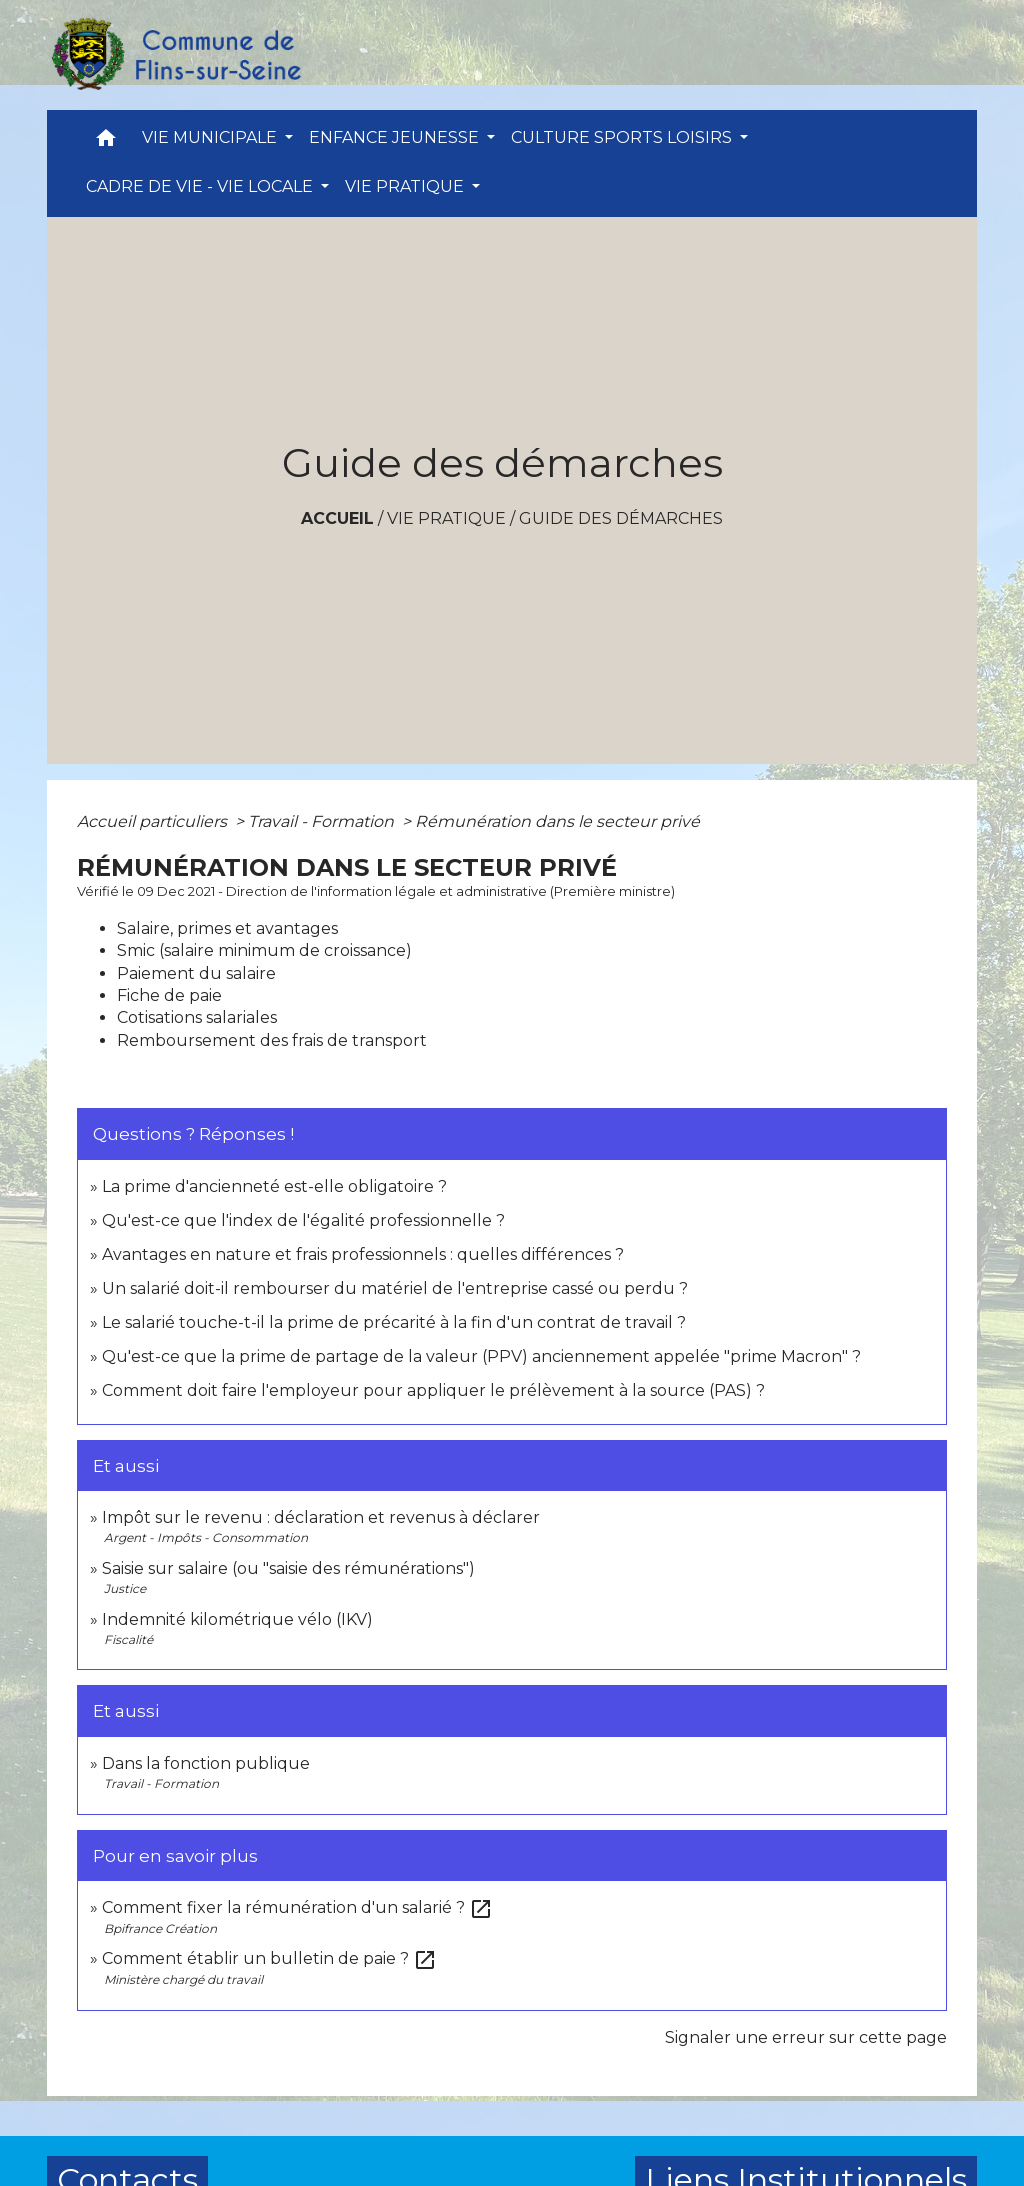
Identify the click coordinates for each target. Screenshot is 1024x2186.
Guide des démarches (621, 518)
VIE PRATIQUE (446, 518)
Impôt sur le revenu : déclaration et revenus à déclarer (321, 1517)
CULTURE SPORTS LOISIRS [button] (623, 137)
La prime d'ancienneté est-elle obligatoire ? (274, 1186)
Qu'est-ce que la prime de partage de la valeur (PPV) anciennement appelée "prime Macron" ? (481, 1356)
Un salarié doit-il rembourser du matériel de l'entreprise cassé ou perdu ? (395, 1288)
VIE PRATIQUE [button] (406, 186)
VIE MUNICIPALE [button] (211, 137)
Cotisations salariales (197, 1017)
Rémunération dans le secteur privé (557, 821)
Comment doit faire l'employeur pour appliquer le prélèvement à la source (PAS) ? (433, 1390)
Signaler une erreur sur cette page (806, 2037)
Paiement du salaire (196, 973)
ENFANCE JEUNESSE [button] (396, 137)
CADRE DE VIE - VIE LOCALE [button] (201, 186)
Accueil (337, 518)
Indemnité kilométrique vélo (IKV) (237, 1619)
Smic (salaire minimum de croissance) (264, 950)
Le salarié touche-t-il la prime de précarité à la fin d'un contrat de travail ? (394, 1322)
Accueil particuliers (154, 821)
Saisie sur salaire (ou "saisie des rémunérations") (288, 1568)
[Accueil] (175, 55)
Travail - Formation (323, 821)
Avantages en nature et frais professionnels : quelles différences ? (363, 1254)
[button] (106, 142)
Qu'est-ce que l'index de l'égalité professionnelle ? (303, 1220)
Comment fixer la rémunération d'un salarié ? (297, 1907)
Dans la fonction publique (206, 1763)
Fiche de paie (169, 995)
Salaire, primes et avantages (227, 928)
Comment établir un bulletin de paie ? (269, 1958)
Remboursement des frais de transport (272, 1040)
